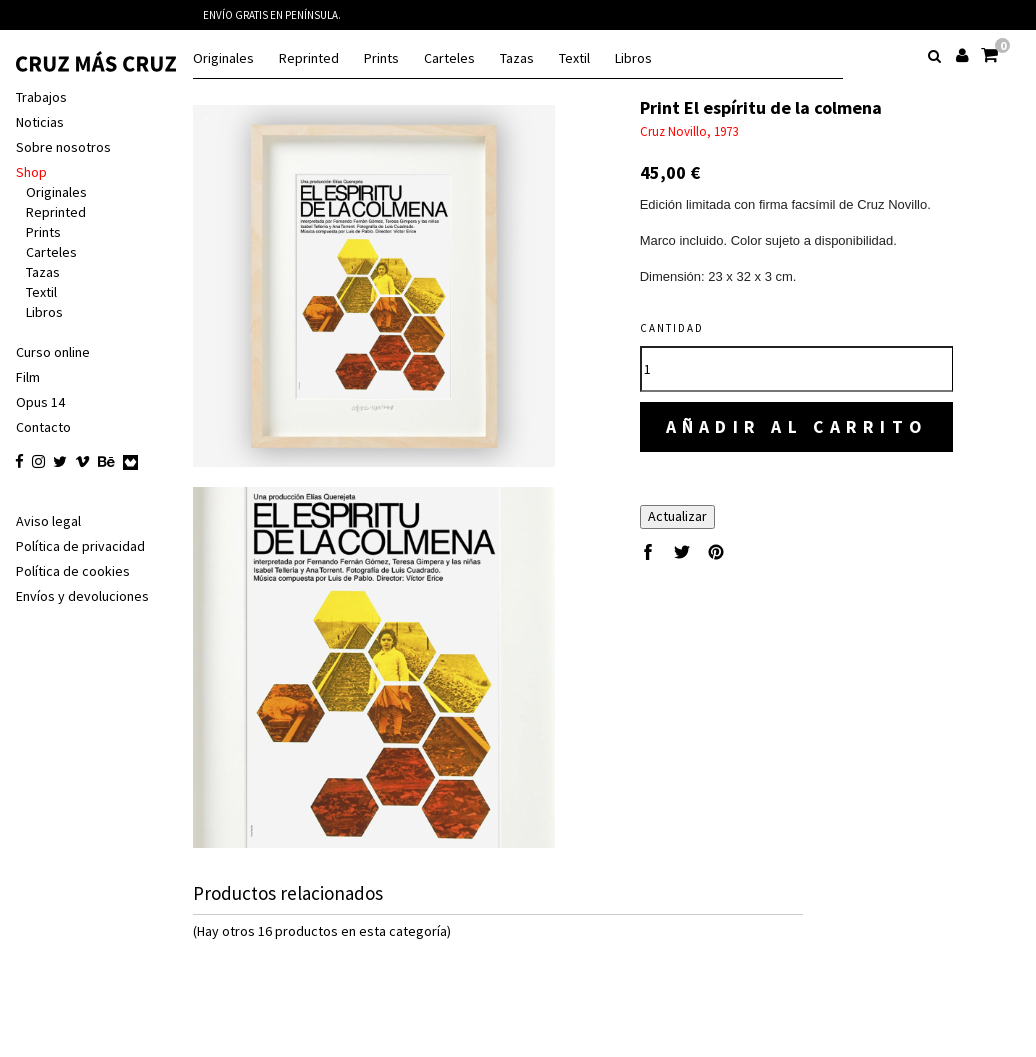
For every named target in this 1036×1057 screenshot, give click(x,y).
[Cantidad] (798, 369)
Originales (223, 58)
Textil (574, 58)
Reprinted (309, 58)
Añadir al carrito (798, 426)
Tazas (517, 58)
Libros (633, 58)
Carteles (449, 58)
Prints (381, 58)
